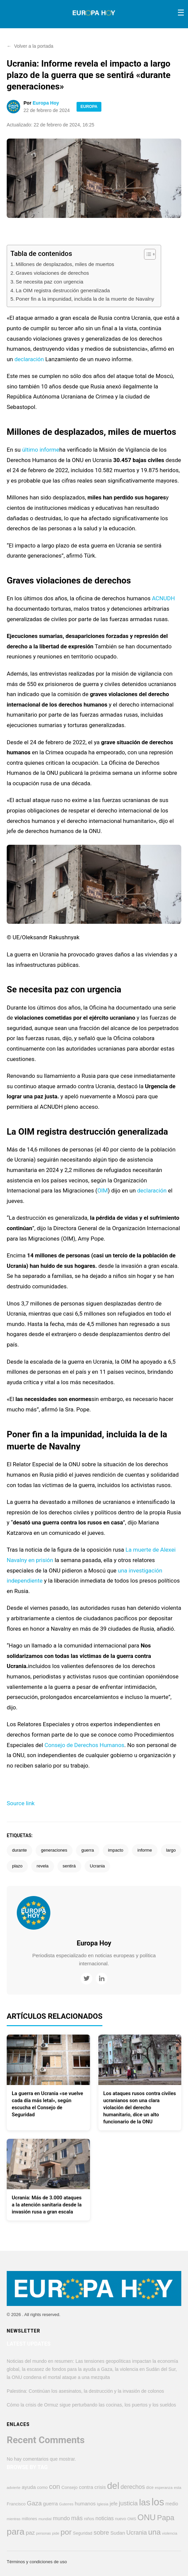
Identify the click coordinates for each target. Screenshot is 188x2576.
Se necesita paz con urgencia (49, 282)
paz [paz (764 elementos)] (30, 2533)
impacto (116, 1850)
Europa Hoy (46, 103)
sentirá (69, 1865)
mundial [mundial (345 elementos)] (44, 2519)
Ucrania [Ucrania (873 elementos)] (136, 2532)
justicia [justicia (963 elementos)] (128, 2503)
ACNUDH (163, 598)
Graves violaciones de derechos (52, 273)
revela (42, 1865)
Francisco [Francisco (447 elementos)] (16, 2503)
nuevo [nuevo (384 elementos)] (120, 2518)
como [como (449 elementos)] (42, 2487)
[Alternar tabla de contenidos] (146, 254)
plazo (17, 1865)
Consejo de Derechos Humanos (84, 1745)
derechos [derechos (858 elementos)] (133, 2487)
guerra (87, 1850)
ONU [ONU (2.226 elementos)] (146, 2517)
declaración (29, 359)
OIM (102, 1190)
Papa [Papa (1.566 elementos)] (166, 2517)
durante (19, 1850)
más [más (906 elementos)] (77, 2518)
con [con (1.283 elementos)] (54, 2486)
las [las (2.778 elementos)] (144, 2502)
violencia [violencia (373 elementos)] (169, 2533)
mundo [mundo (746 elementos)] (61, 2518)
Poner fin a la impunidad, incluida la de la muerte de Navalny (85, 299)
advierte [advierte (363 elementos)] (13, 2488)
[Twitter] (86, 1978)
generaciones (54, 1850)
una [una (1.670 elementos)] (154, 2532)
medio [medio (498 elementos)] (172, 2503)
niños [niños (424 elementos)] (89, 2518)
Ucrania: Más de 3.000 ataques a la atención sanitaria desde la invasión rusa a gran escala (47, 2205)
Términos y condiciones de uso (37, 2561)
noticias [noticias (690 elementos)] (104, 2518)
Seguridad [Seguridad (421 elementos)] (82, 2533)
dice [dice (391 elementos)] (149, 2487)
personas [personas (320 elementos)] (43, 2533)
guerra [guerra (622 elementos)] (50, 2503)
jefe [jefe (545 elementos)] (113, 2503)
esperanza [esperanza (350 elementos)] (164, 2488)
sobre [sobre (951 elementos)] (101, 2532)
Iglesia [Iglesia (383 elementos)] (102, 2504)
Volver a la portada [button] (30, 46)
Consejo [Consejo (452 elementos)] (69, 2487)
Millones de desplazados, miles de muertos (65, 264)
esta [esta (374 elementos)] (177, 2487)
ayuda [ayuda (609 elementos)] (29, 2487)
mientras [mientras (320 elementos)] (13, 2519)
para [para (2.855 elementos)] (16, 2532)
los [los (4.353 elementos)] (157, 2501)
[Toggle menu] (181, 13)
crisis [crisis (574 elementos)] (100, 2487)
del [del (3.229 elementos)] (113, 2485)
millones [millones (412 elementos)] (29, 2518)
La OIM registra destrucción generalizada (63, 290)
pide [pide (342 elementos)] (55, 2533)
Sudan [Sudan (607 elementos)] (117, 2533)
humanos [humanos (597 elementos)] (85, 2503)
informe (144, 1850)
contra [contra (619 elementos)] (86, 2487)
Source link (21, 1803)
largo (171, 1850)
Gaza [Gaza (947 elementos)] (34, 2503)
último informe (40, 449)
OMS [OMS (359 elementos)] (131, 2519)
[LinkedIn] (101, 1978)
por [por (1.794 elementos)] (66, 2532)
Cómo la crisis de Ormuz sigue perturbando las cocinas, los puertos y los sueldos (91, 2405)
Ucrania (97, 1865)
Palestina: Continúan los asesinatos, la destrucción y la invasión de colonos (85, 2391)
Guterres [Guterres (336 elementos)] (66, 2504)
